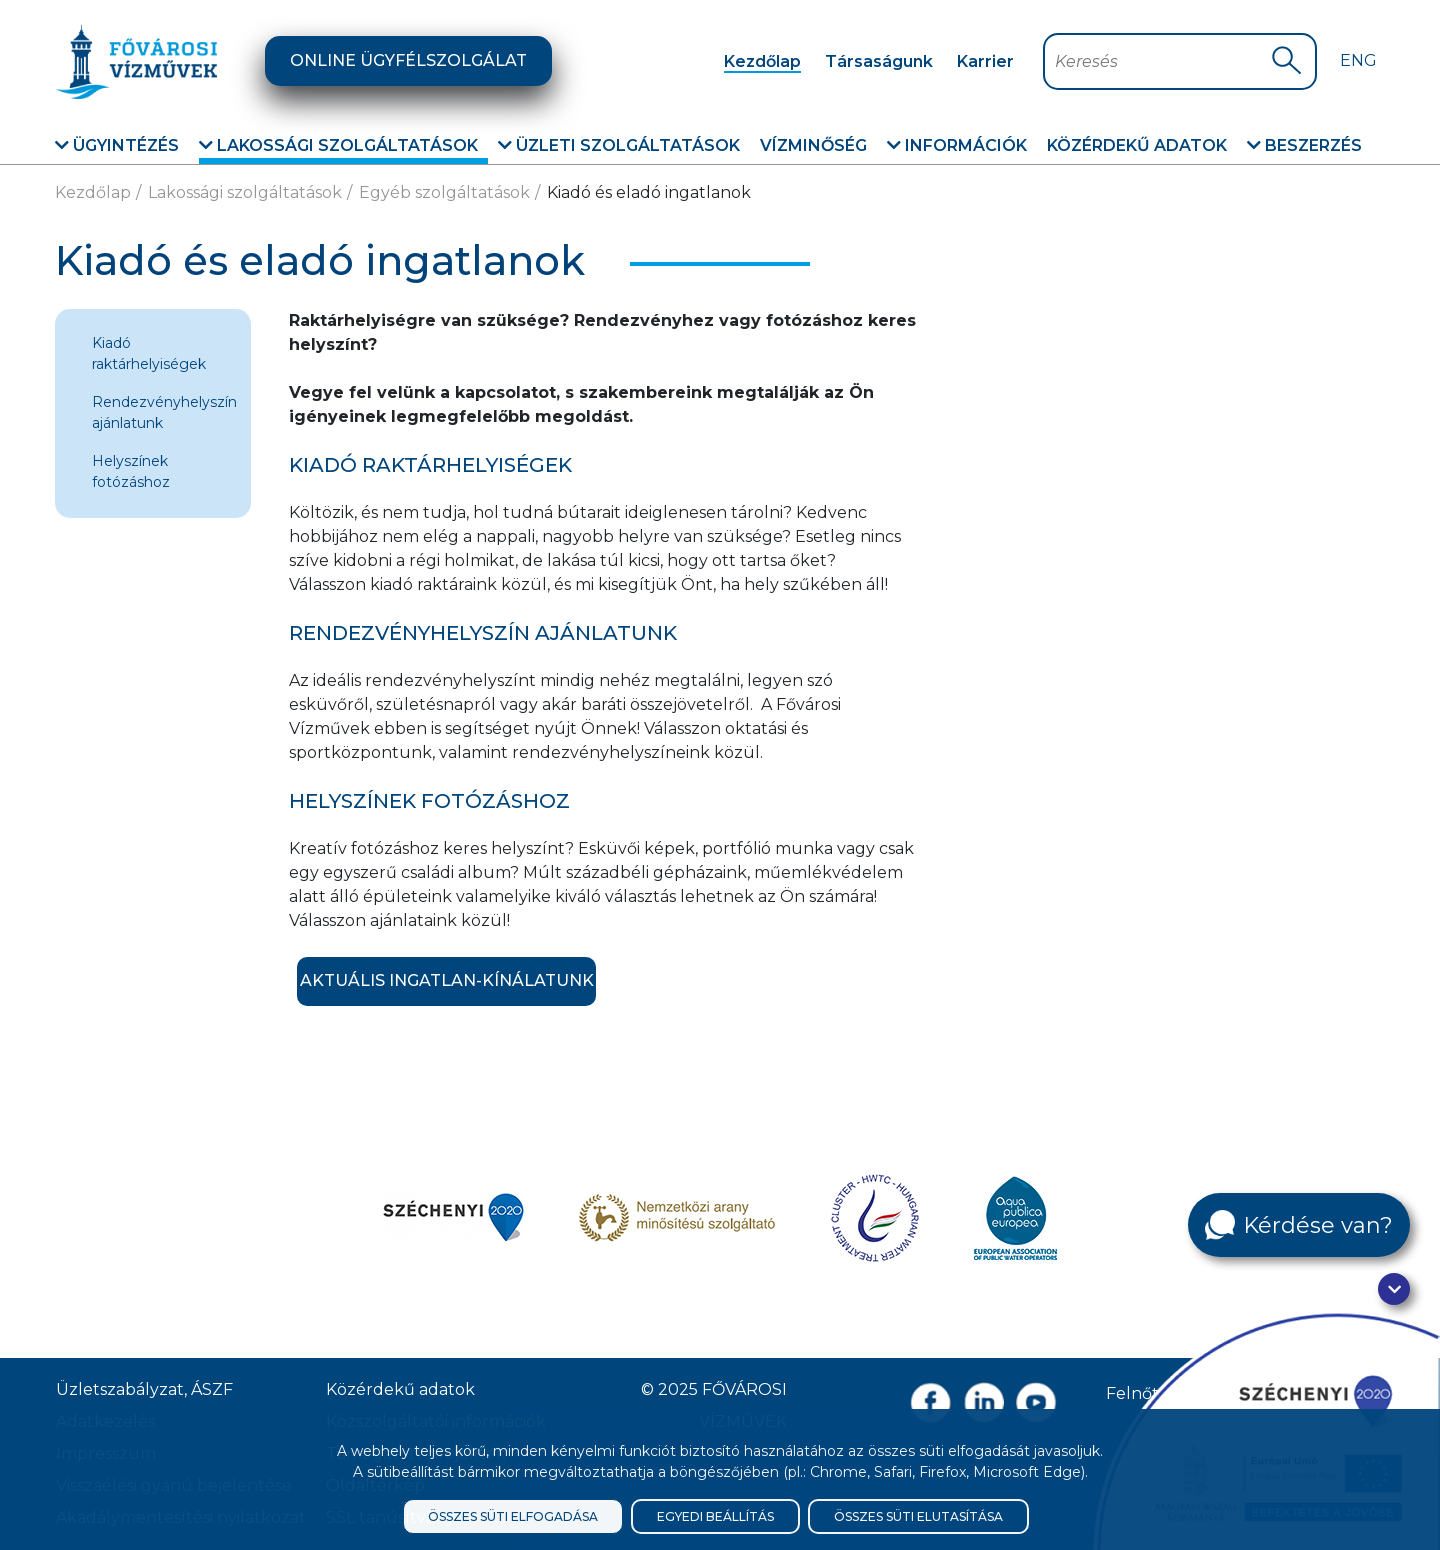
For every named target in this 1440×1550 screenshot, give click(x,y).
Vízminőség (813, 145)
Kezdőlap (762, 61)
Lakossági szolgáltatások (338, 145)
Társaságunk (879, 61)
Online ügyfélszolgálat (408, 60)
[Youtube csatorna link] (1036, 1402)
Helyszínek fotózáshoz (131, 471)
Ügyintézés (117, 145)
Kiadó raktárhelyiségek (149, 353)
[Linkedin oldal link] (983, 1402)
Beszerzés (1304, 145)
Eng (1358, 60)
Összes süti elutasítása (918, 1516)
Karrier (985, 61)
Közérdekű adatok (1137, 145)
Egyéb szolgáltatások (444, 192)
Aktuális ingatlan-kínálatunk (447, 980)
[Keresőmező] (1162, 61)
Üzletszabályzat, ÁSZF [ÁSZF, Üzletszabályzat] (144, 1389)
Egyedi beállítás (715, 1516)
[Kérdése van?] (1299, 1225)
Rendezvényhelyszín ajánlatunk (164, 412)
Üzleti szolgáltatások (619, 145)
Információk (957, 145)
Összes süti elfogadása (513, 1516)
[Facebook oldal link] (930, 1402)
